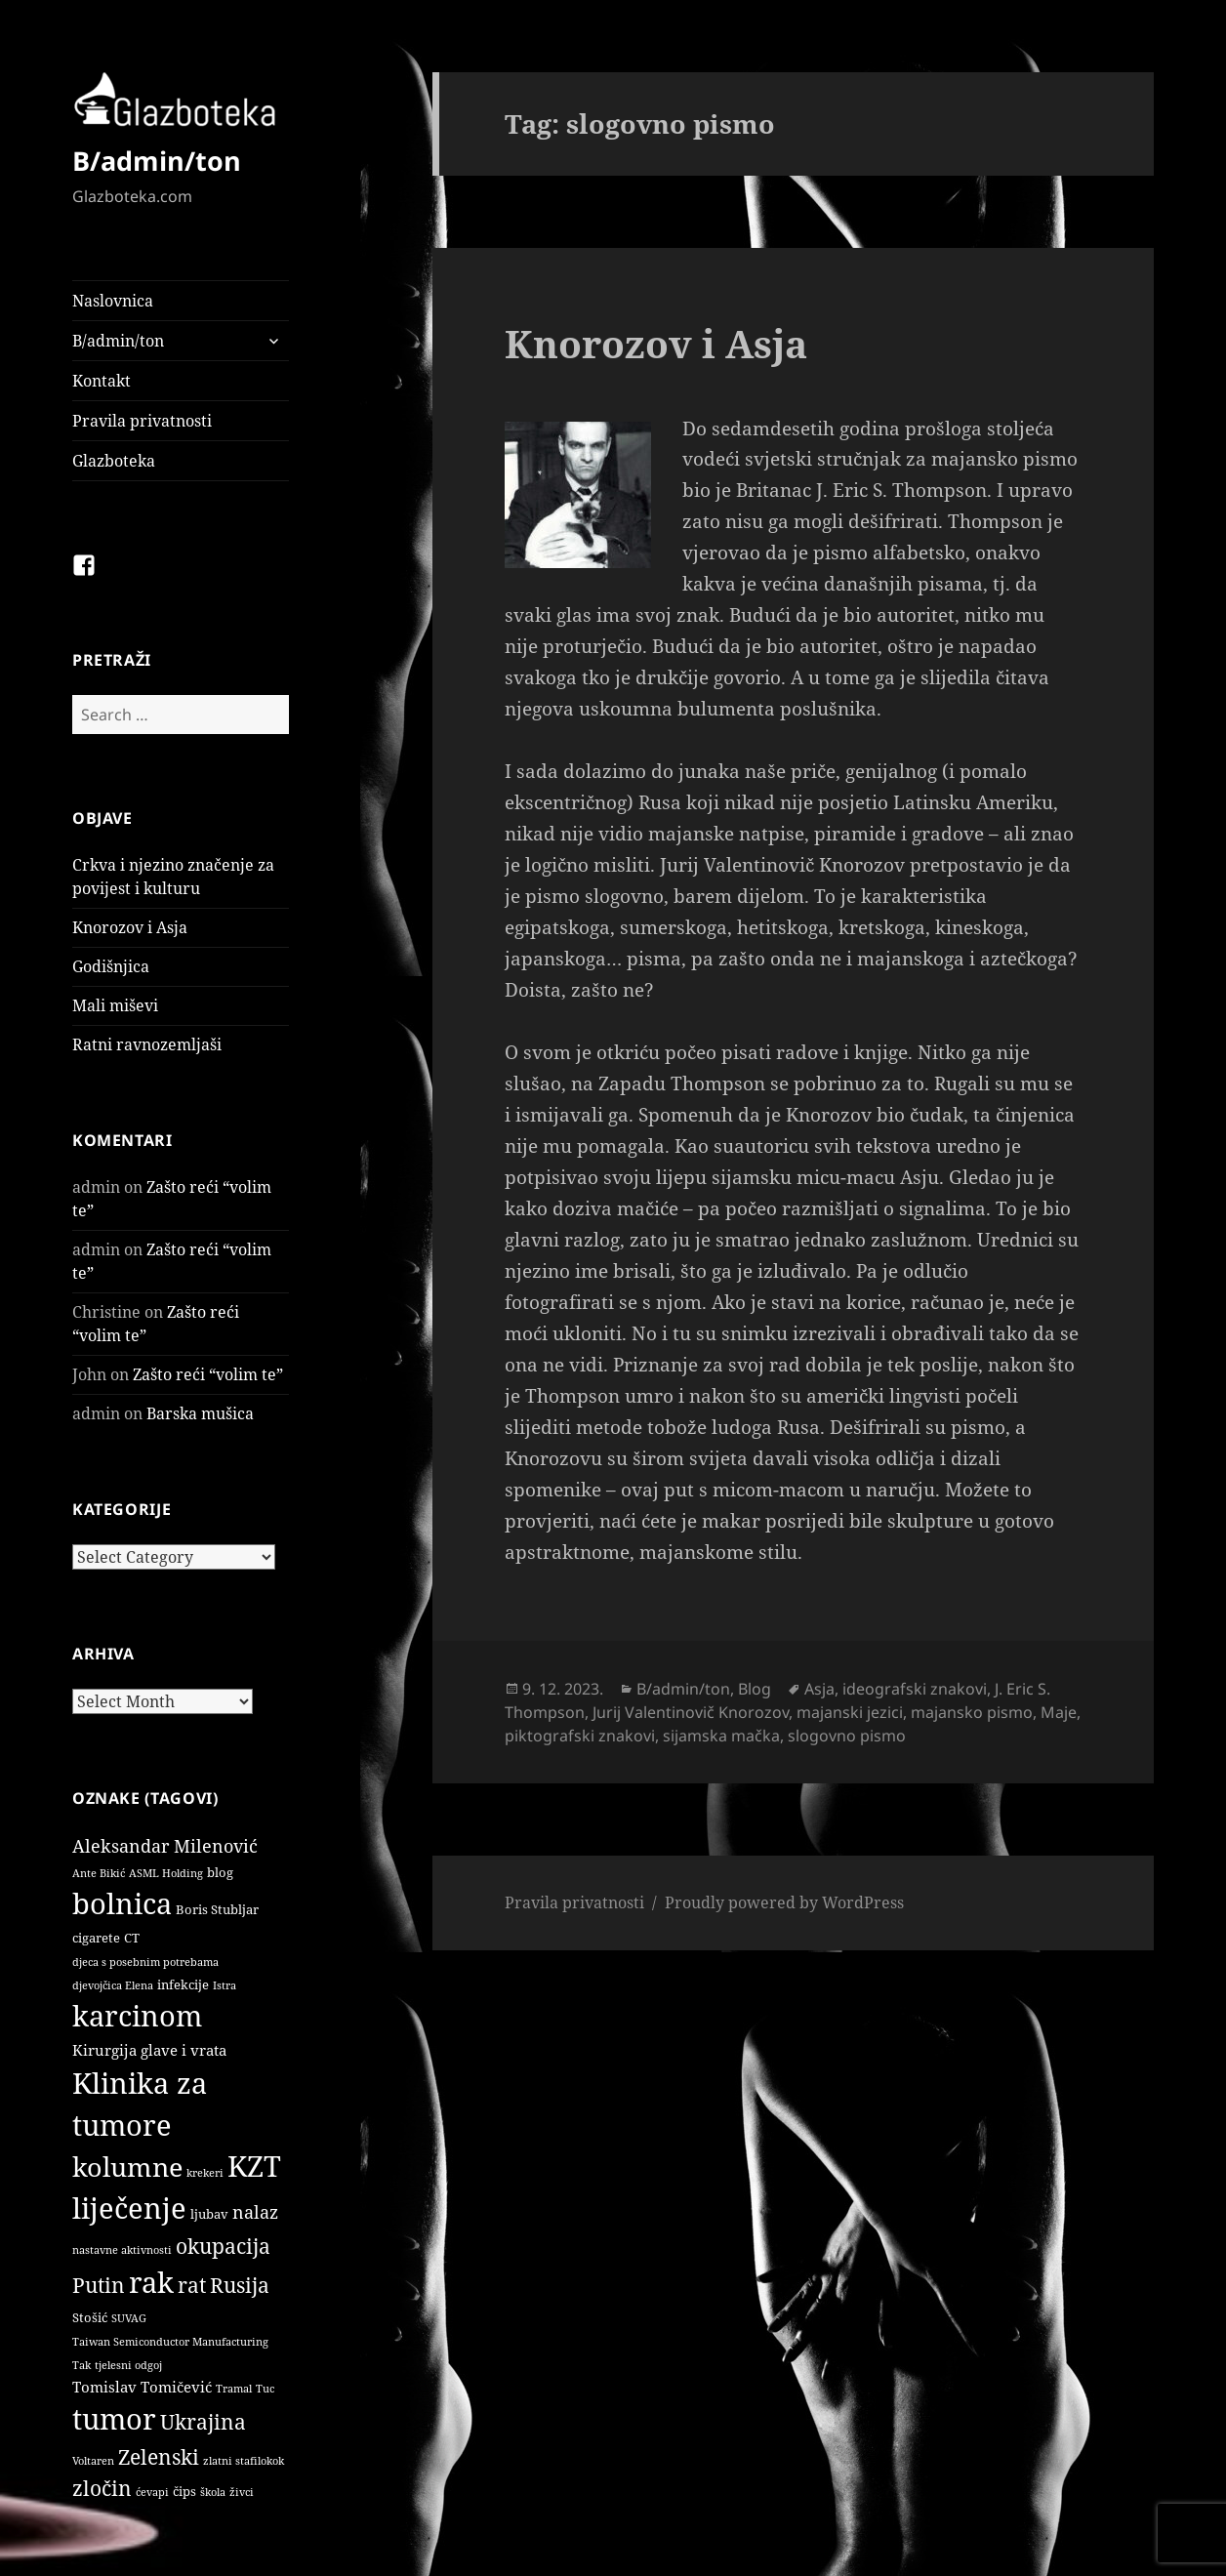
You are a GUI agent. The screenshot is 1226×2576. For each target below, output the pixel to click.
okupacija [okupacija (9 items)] (223, 2245)
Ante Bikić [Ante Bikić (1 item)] (98, 1873)
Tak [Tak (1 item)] (81, 2365)
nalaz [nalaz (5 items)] (255, 2212)
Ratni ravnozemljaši (147, 1044)
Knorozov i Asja (129, 927)
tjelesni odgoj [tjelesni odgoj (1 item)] (128, 2365)
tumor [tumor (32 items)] (114, 2418)
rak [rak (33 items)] (151, 2282)
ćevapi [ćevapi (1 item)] (152, 2492)
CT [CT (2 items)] (132, 1937)
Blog (754, 1688)
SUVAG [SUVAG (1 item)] (128, 2318)
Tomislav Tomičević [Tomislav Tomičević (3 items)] (142, 2386)
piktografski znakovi (580, 1735)
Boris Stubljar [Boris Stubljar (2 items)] (217, 1909)
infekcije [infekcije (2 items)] (183, 1984)
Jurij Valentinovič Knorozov (691, 1712)
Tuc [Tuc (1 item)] (265, 2388)
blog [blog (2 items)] (220, 1872)
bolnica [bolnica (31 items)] (122, 1903)
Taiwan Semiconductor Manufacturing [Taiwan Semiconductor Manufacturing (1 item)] (170, 2342)
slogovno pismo (847, 1735)
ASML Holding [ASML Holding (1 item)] (166, 1873)
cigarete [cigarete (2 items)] (96, 1937)
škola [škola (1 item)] (212, 2492)
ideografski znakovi (914, 1688)
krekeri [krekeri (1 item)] (205, 2173)
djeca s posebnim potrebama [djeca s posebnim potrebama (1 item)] (145, 1962)
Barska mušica (200, 1413)
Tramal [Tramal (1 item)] (234, 2388)
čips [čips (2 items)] (184, 2491)
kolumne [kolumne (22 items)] (127, 2166)
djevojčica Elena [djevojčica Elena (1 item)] (112, 1985)
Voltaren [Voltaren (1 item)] (93, 2461)
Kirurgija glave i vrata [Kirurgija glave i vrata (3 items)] (149, 2050)
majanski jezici (850, 1712)
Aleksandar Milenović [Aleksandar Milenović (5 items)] (165, 1846)
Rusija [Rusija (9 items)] (239, 2284)
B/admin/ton (156, 161)
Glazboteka (113, 460)
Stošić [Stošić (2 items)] (89, 2317)
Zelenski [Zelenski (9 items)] (158, 2456)
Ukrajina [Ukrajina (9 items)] (203, 2421)
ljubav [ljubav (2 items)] (209, 2214)
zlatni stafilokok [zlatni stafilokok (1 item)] (243, 2461)
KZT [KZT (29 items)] (254, 2166)
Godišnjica (110, 966)
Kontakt (101, 380)
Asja (819, 1688)
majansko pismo (972, 1712)
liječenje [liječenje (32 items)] (129, 2208)
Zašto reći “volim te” (208, 1374)
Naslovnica (112, 300)
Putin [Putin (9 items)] (98, 2284)
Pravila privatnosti (142, 420)
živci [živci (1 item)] (241, 2492)
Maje (1059, 1712)
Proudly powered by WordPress (784, 1902)
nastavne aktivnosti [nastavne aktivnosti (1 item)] (122, 2250)
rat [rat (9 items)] (192, 2284)
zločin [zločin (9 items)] (102, 2488)
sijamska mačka (721, 1735)
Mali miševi (115, 1005)
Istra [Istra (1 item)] (224, 1985)
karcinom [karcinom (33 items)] (137, 2015)
